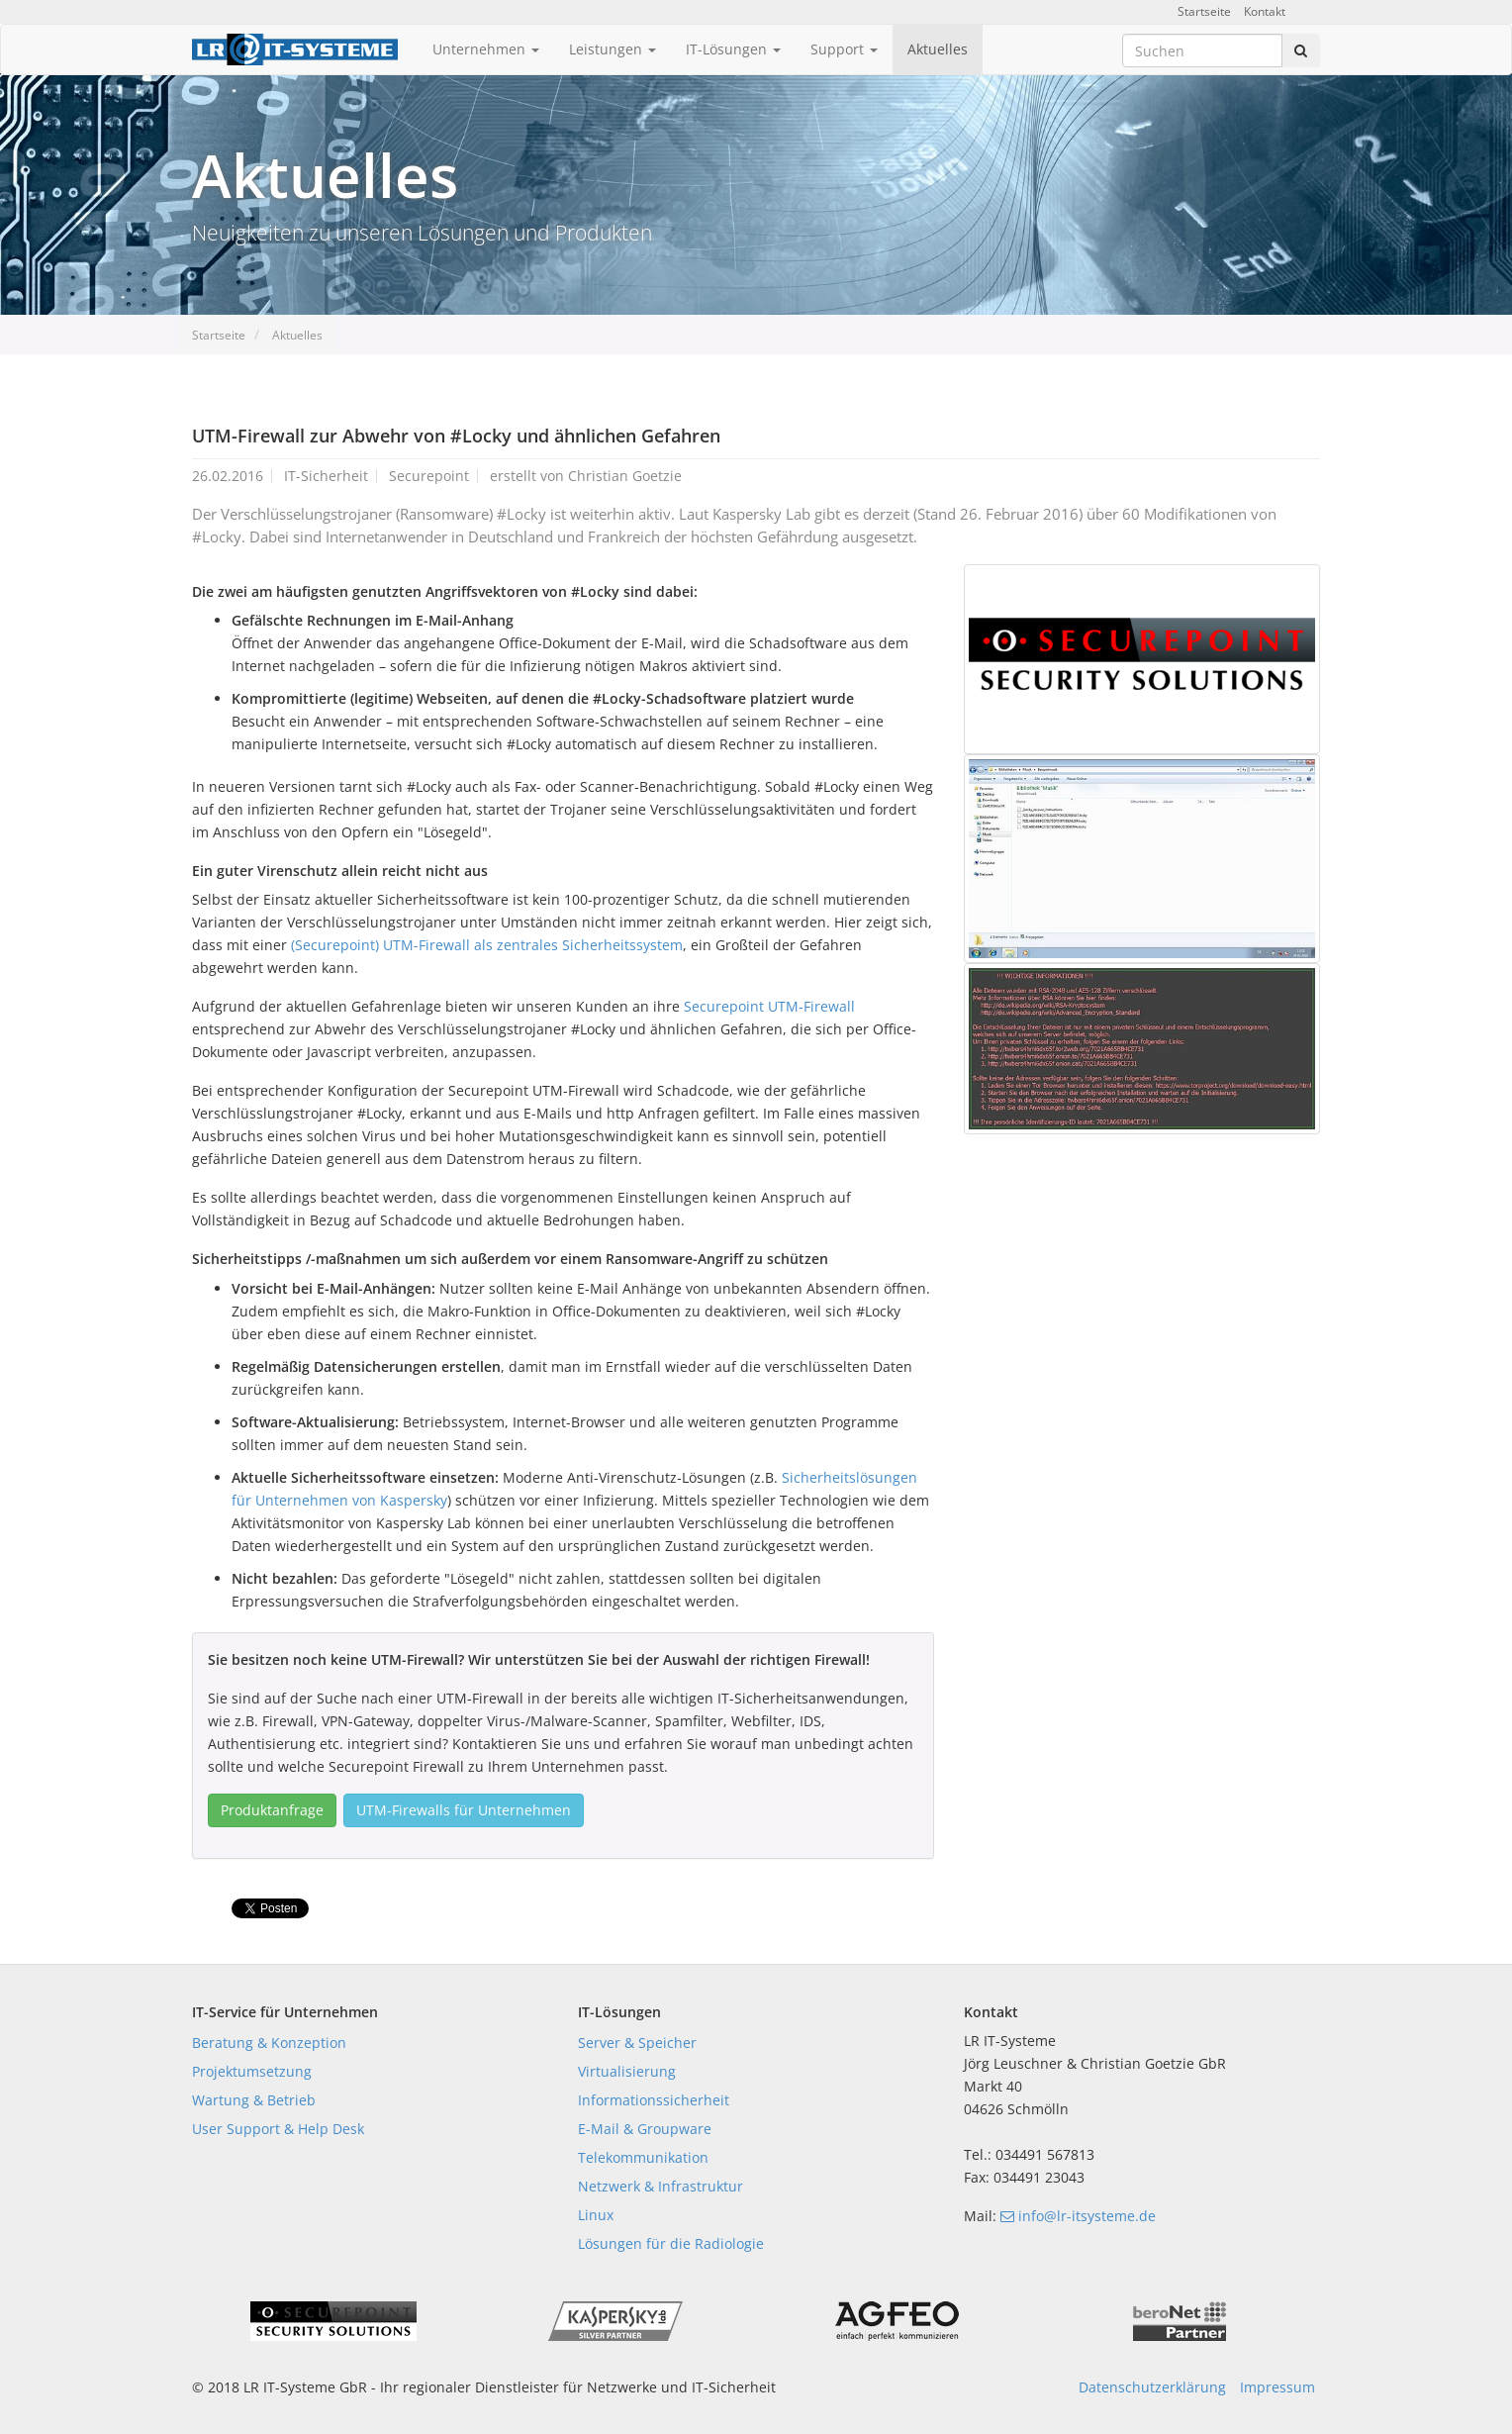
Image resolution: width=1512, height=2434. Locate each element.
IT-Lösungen (733, 49)
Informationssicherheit (653, 2100)
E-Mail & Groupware (644, 2128)
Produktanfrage (272, 1810)
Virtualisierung (627, 2071)
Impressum (1277, 2387)
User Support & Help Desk (278, 2128)
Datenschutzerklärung (1152, 2387)
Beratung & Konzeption (269, 2042)
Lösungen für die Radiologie (671, 2243)
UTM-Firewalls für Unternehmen (463, 1810)
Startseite (1204, 11)
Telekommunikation (643, 2157)
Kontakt (1264, 11)
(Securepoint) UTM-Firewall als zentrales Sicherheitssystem (487, 944)
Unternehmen (485, 49)
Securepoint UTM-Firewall (769, 1006)
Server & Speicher (637, 2042)
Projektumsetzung (252, 2071)
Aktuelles (937, 49)
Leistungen (612, 49)
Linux (596, 2214)
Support (844, 49)
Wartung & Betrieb (254, 2100)
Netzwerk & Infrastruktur (660, 2186)
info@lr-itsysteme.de (1078, 2215)
